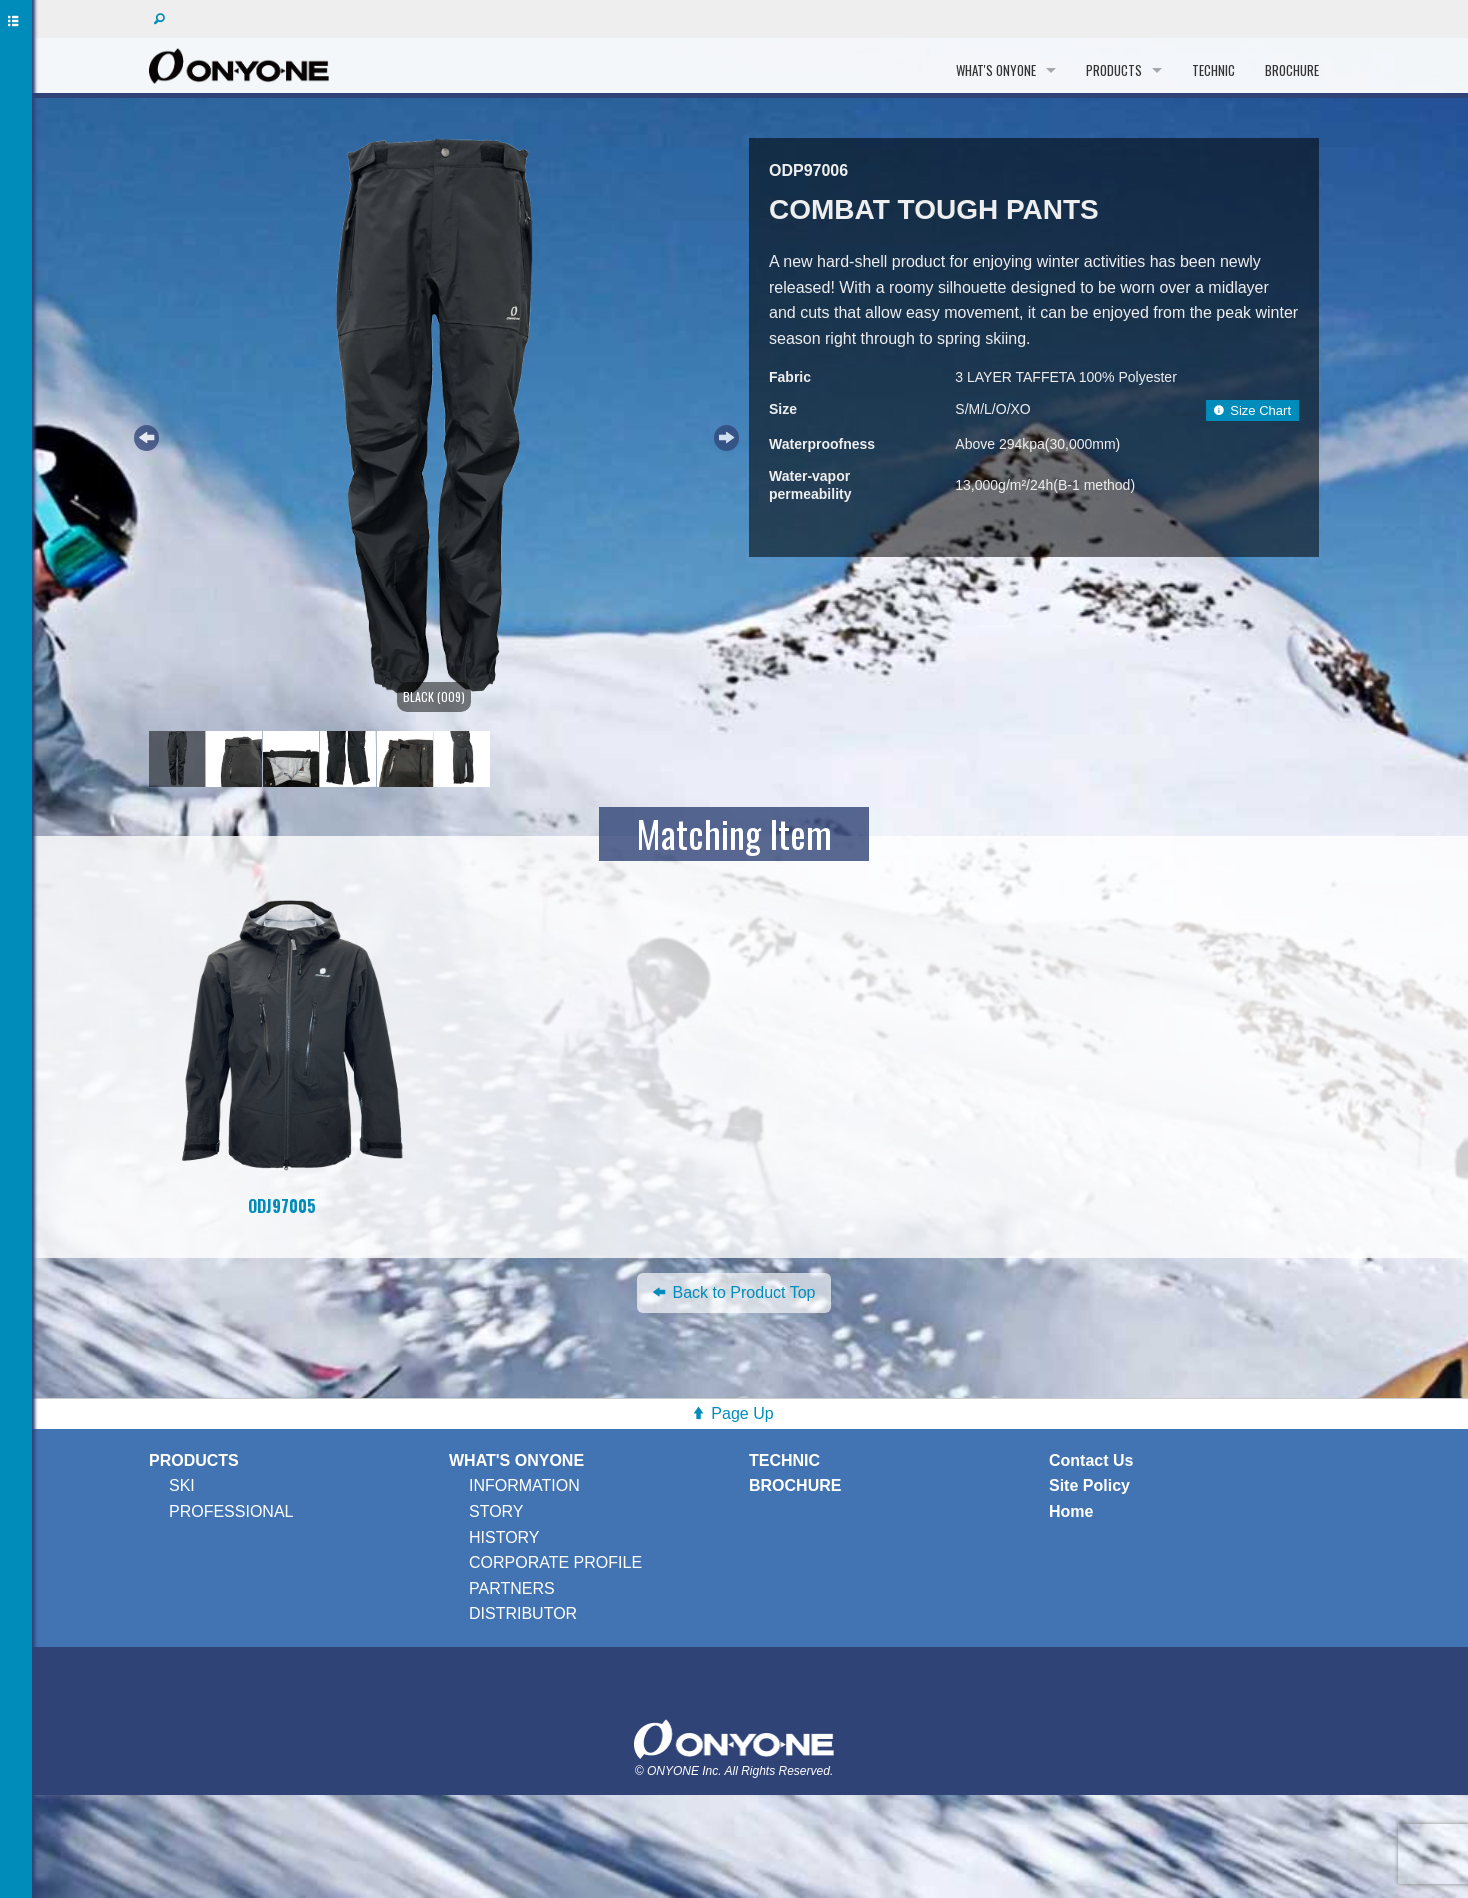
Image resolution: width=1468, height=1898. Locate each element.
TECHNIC (1213, 70)
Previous (144, 435)
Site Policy (1089, 1485)
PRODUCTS (1114, 70)
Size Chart (1252, 410)
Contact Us (1091, 1460)
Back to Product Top (734, 1292)
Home (1071, 1511)
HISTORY (504, 1537)
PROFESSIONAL (231, 1511)
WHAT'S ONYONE (996, 70)
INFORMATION (524, 1485)
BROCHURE (1292, 70)
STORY (496, 1511)
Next (724, 435)
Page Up (742, 1413)
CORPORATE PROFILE (555, 1562)
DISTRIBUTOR (523, 1613)
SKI (182, 1485)
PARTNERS (512, 1588)
